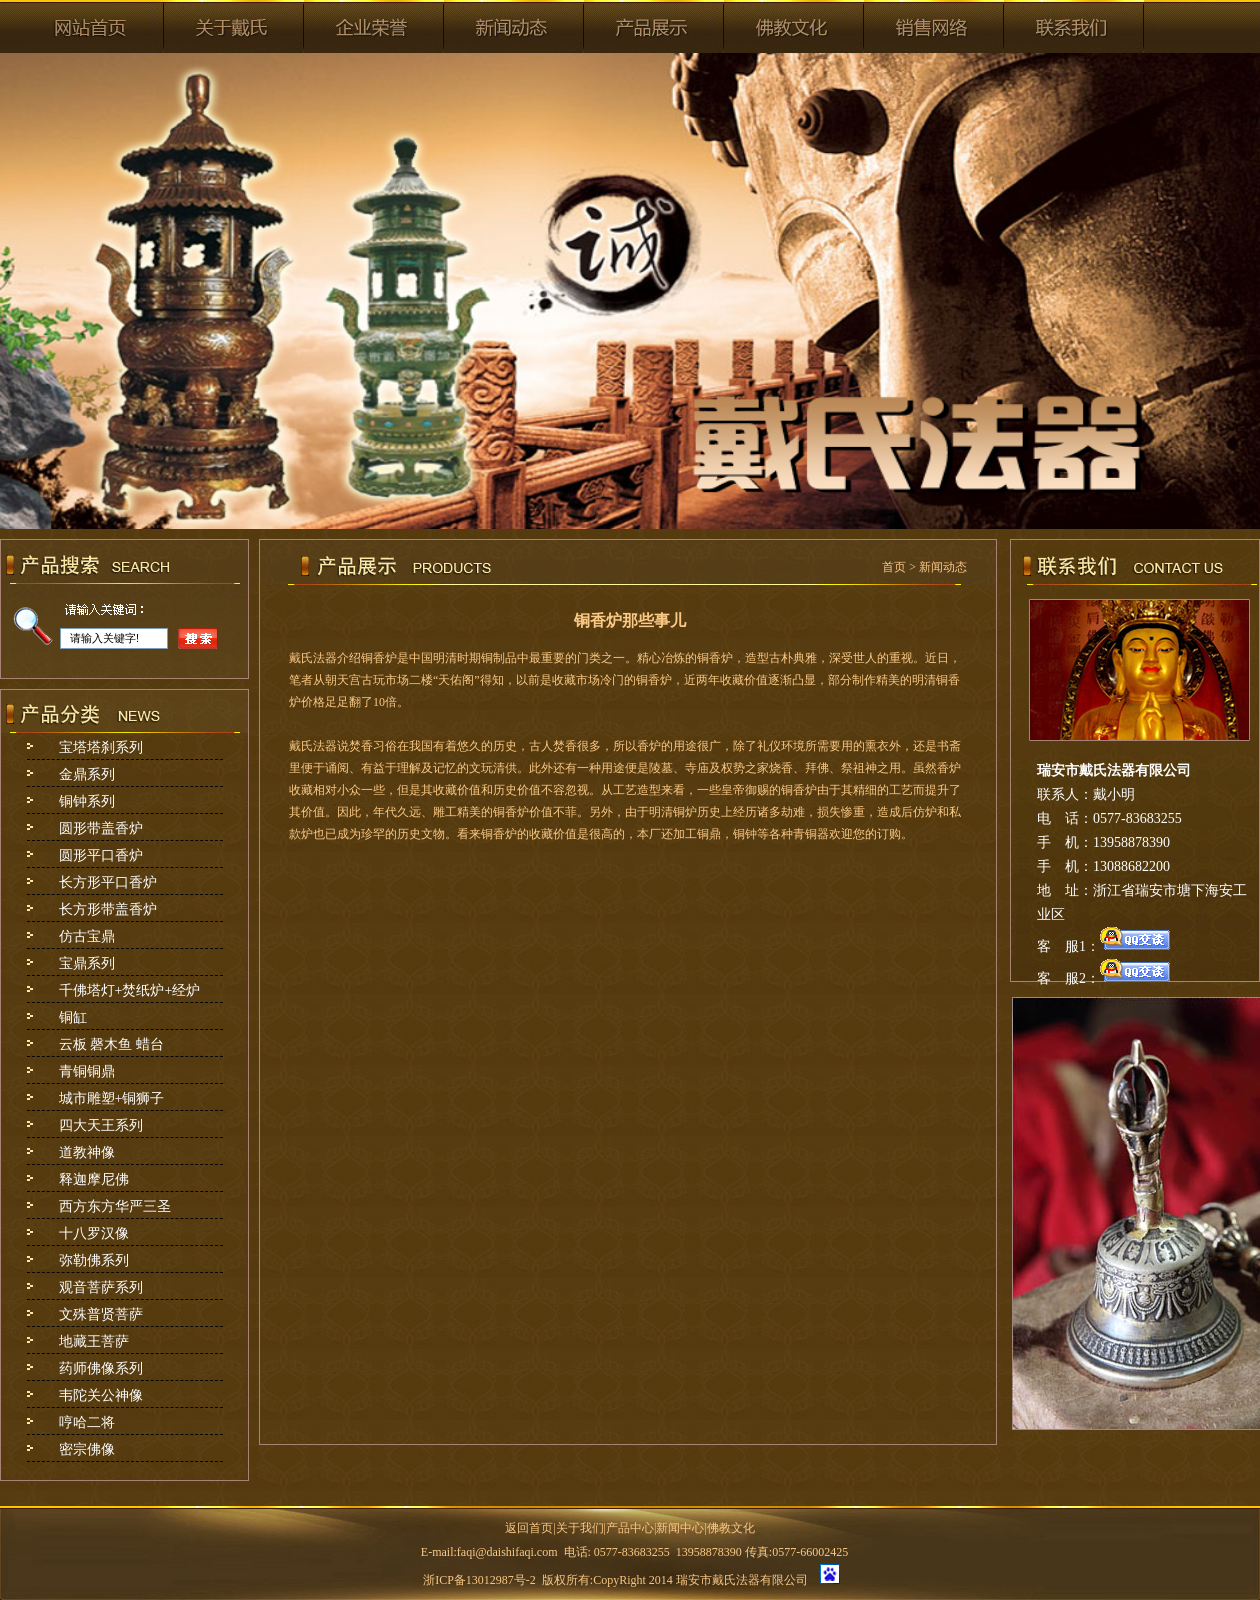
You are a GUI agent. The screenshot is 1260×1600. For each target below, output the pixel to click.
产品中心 (630, 1528)
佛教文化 (731, 1528)
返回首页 (529, 1528)
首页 (894, 567)
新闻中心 (680, 1528)
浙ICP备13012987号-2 (479, 1580)
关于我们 (580, 1528)
